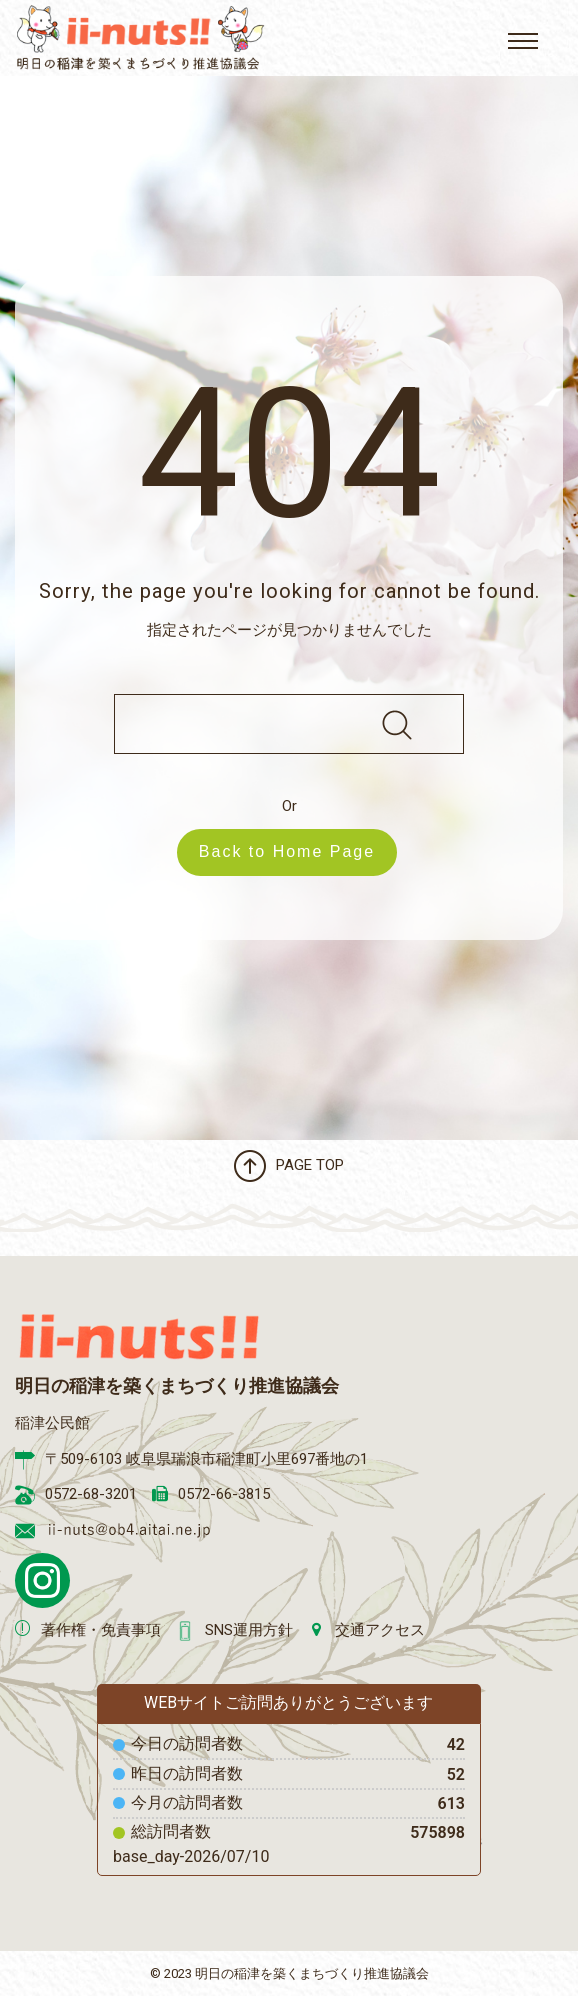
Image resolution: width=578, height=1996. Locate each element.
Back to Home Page (297, 851)
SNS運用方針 (249, 1630)
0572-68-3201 (91, 1494)
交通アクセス (380, 1630)
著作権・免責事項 (101, 1630)
